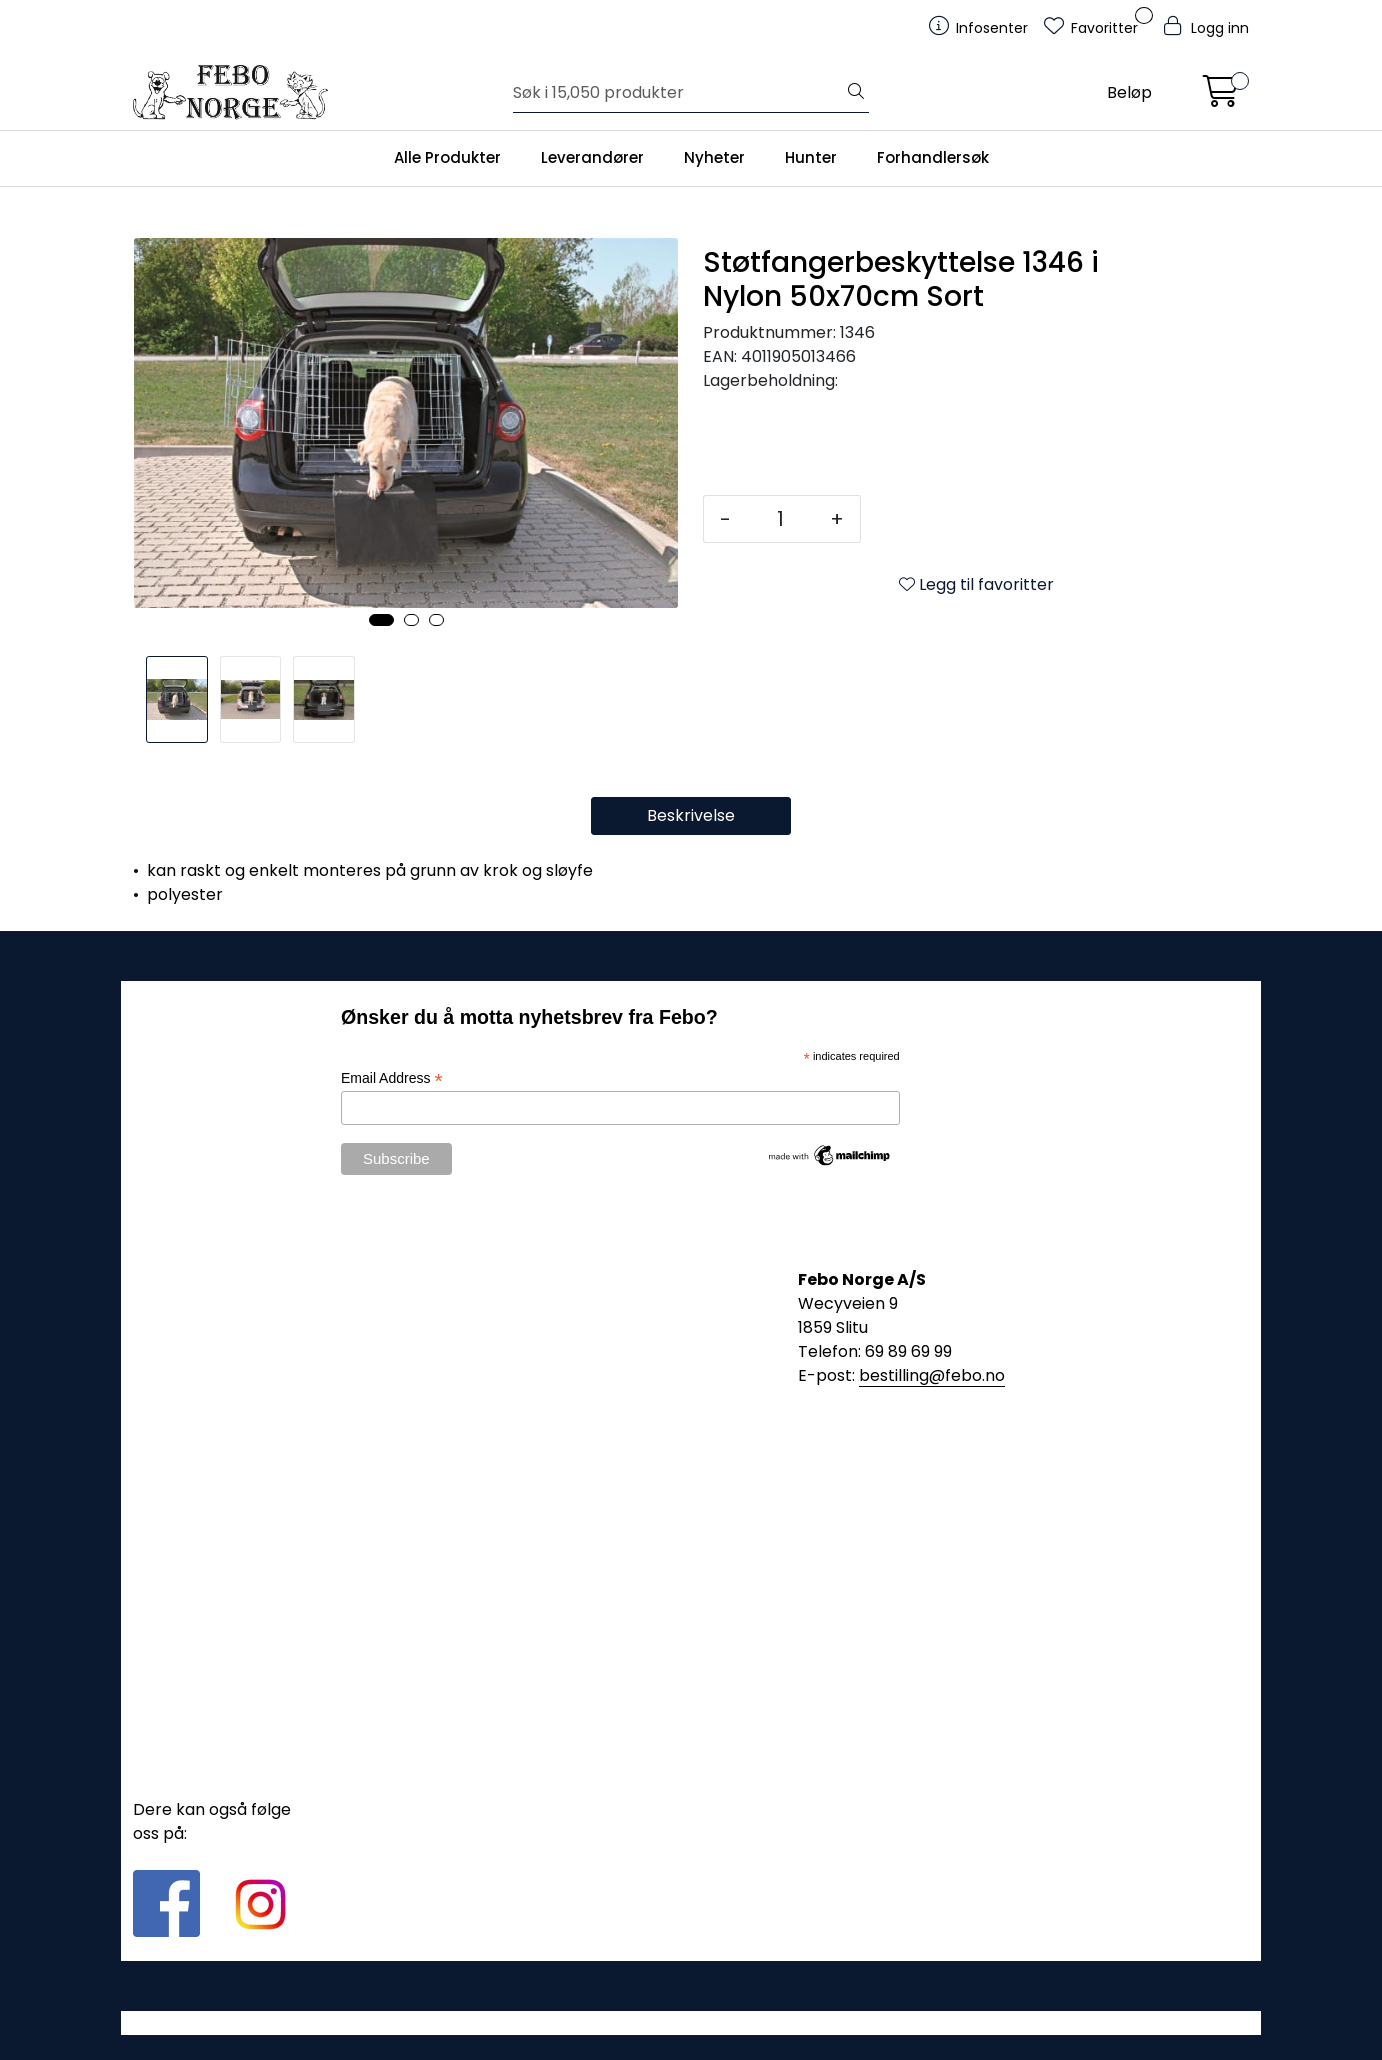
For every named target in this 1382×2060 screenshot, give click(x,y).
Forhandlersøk (933, 157)
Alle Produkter (447, 157)
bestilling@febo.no (932, 1375)
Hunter (811, 157)
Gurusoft (691, 2022)
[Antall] (780, 519)
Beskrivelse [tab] (691, 815)
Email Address (392, 1078)
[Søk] (678, 93)
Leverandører (592, 157)
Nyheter (714, 157)
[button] (381, 620)
